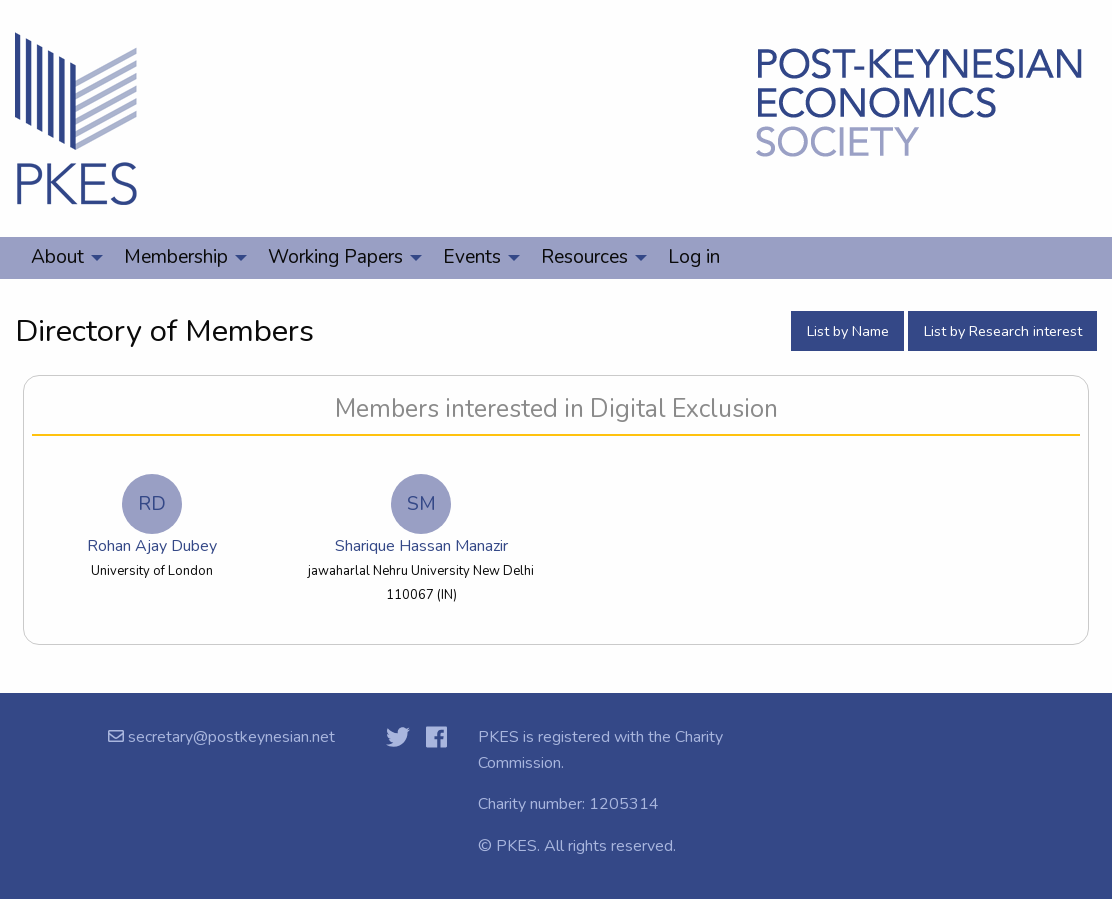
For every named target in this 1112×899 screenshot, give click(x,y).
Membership (176, 257)
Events (472, 257)
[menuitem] (61, 258)
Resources (584, 257)
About (57, 257)
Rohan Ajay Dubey (152, 515)
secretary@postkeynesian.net (229, 737)
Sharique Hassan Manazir (421, 515)
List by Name (848, 331)
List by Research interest (1003, 331)
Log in (694, 257)
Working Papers (335, 257)
